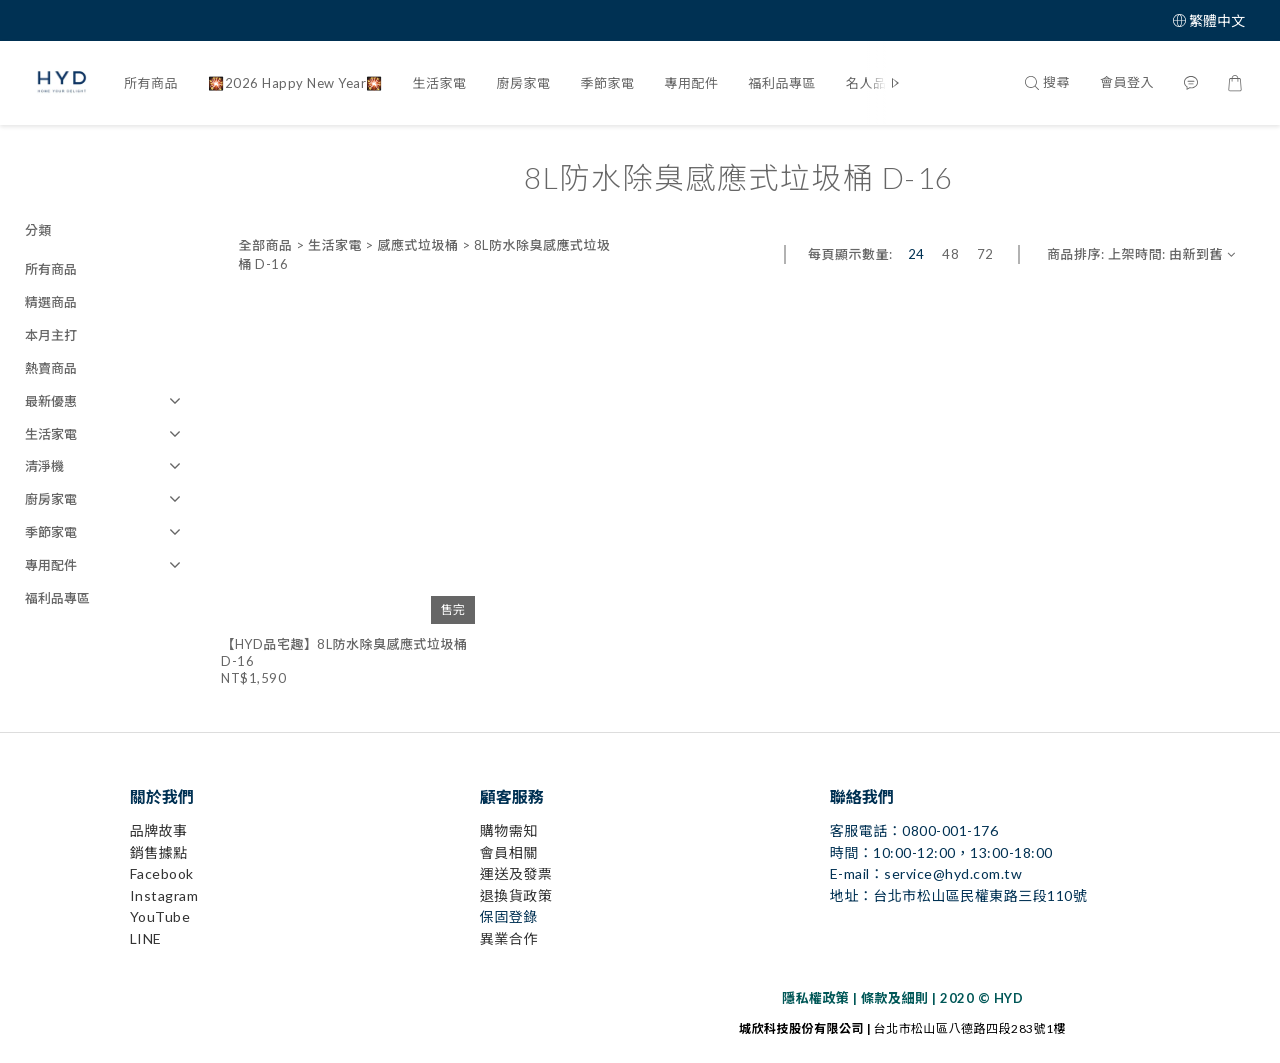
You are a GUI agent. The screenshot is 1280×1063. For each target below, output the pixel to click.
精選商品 (51, 302)
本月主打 (51, 335)
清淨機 (44, 466)
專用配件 (692, 83)
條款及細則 (895, 998)
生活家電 (440, 83)
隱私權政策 (816, 998)
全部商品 (265, 245)
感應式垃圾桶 (417, 245)
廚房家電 (524, 83)
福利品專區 (783, 83)
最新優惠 (51, 401)
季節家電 (608, 83)
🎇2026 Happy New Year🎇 (295, 83)
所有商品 (151, 83)
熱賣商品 (51, 368)
